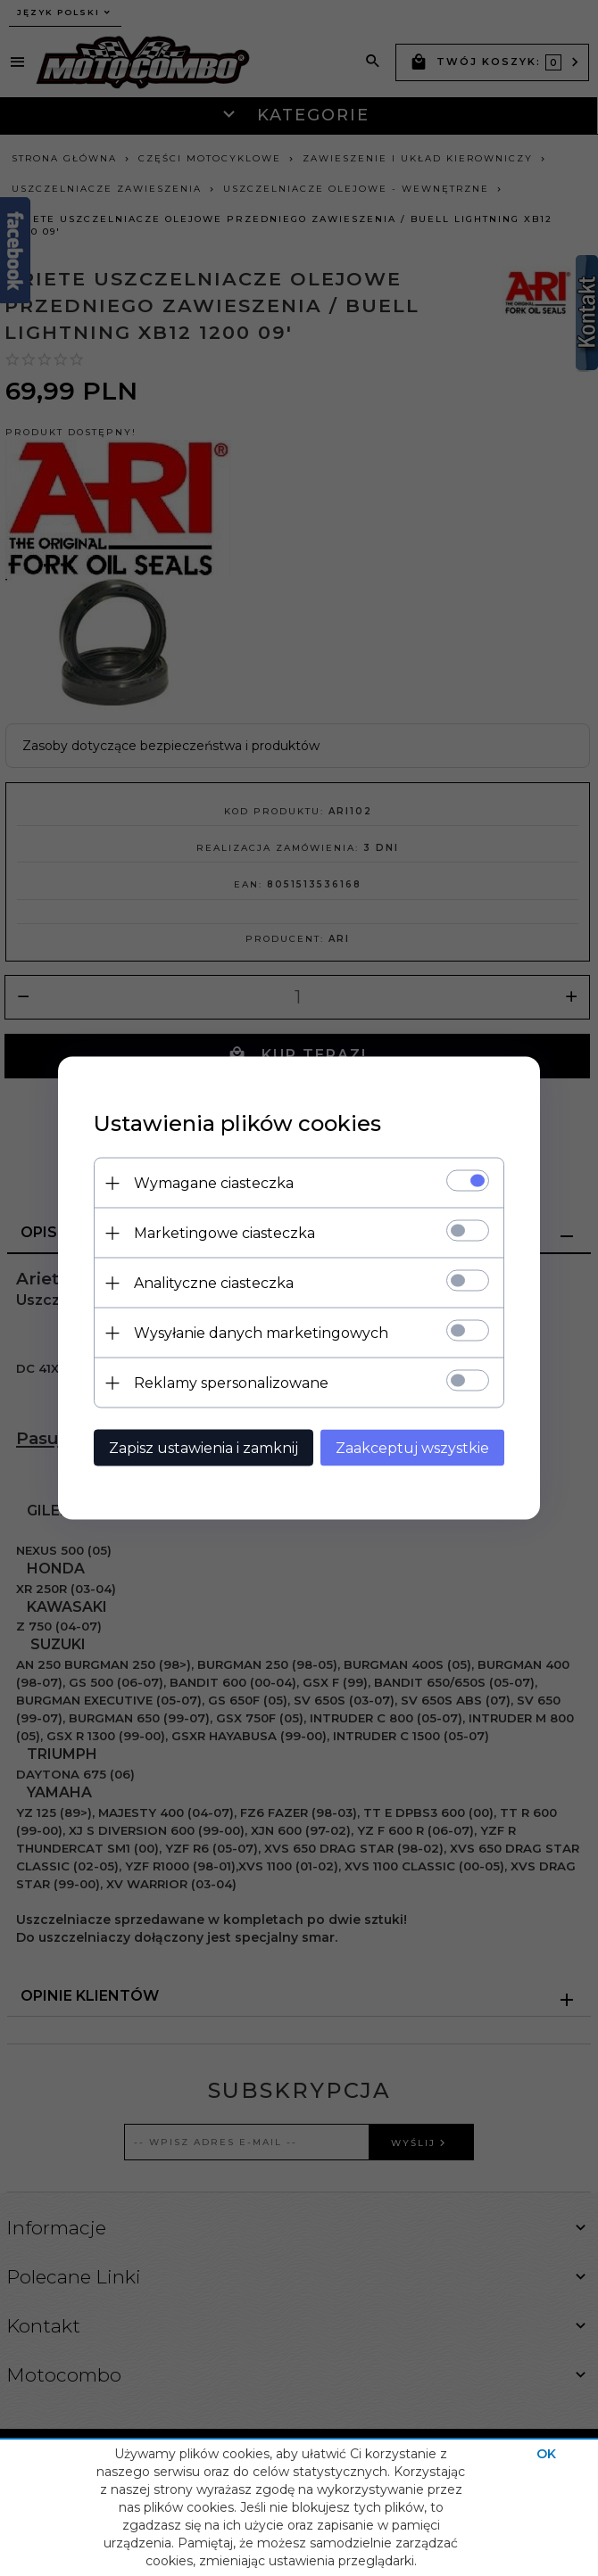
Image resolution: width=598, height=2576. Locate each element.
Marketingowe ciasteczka (224, 1233)
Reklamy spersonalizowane (231, 1383)
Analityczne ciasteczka (214, 1283)
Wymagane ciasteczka (214, 1183)
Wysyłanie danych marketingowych (261, 1333)
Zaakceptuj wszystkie (412, 1448)
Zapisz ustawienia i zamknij (203, 1448)
